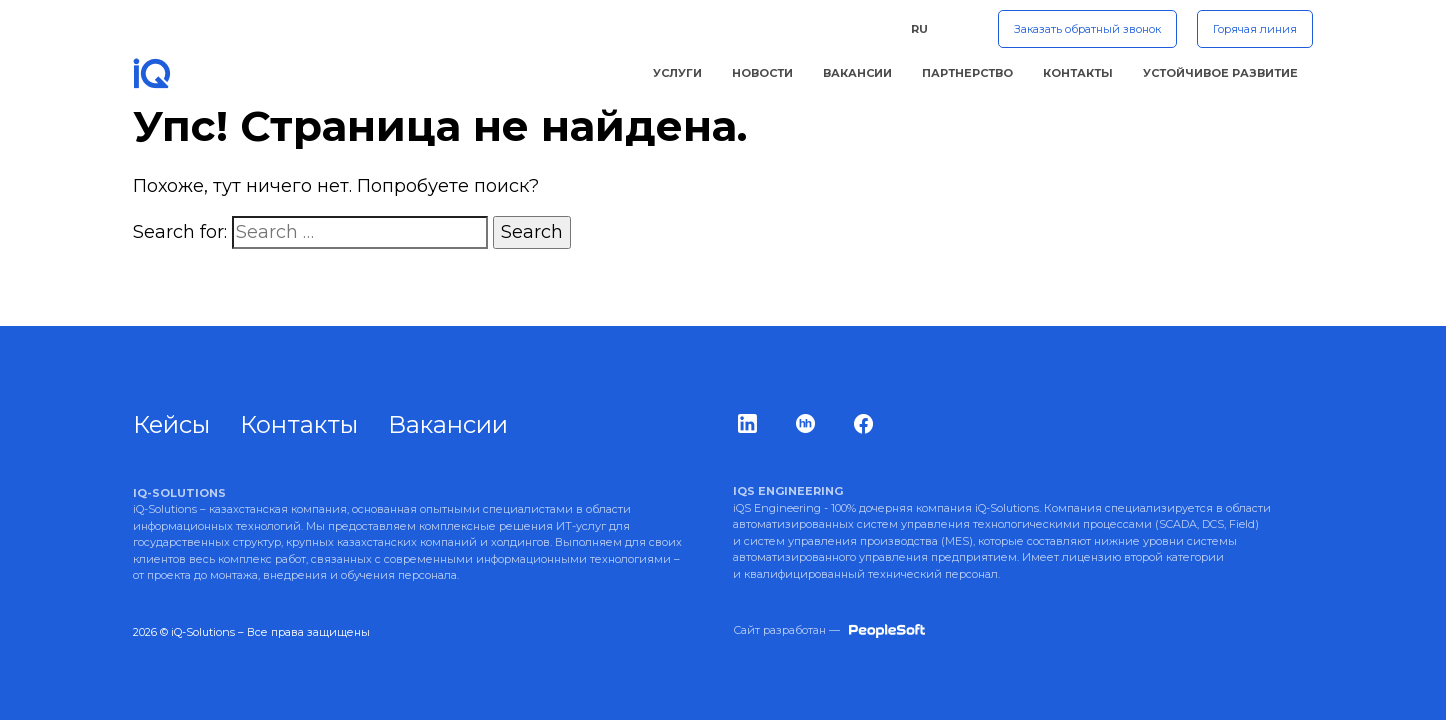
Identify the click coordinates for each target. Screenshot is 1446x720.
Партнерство (967, 73)
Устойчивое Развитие (1220, 73)
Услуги (677, 73)
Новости (762, 73)
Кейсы (171, 424)
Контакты (1078, 73)
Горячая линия (1255, 29)
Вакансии (857, 73)
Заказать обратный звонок (1087, 29)
